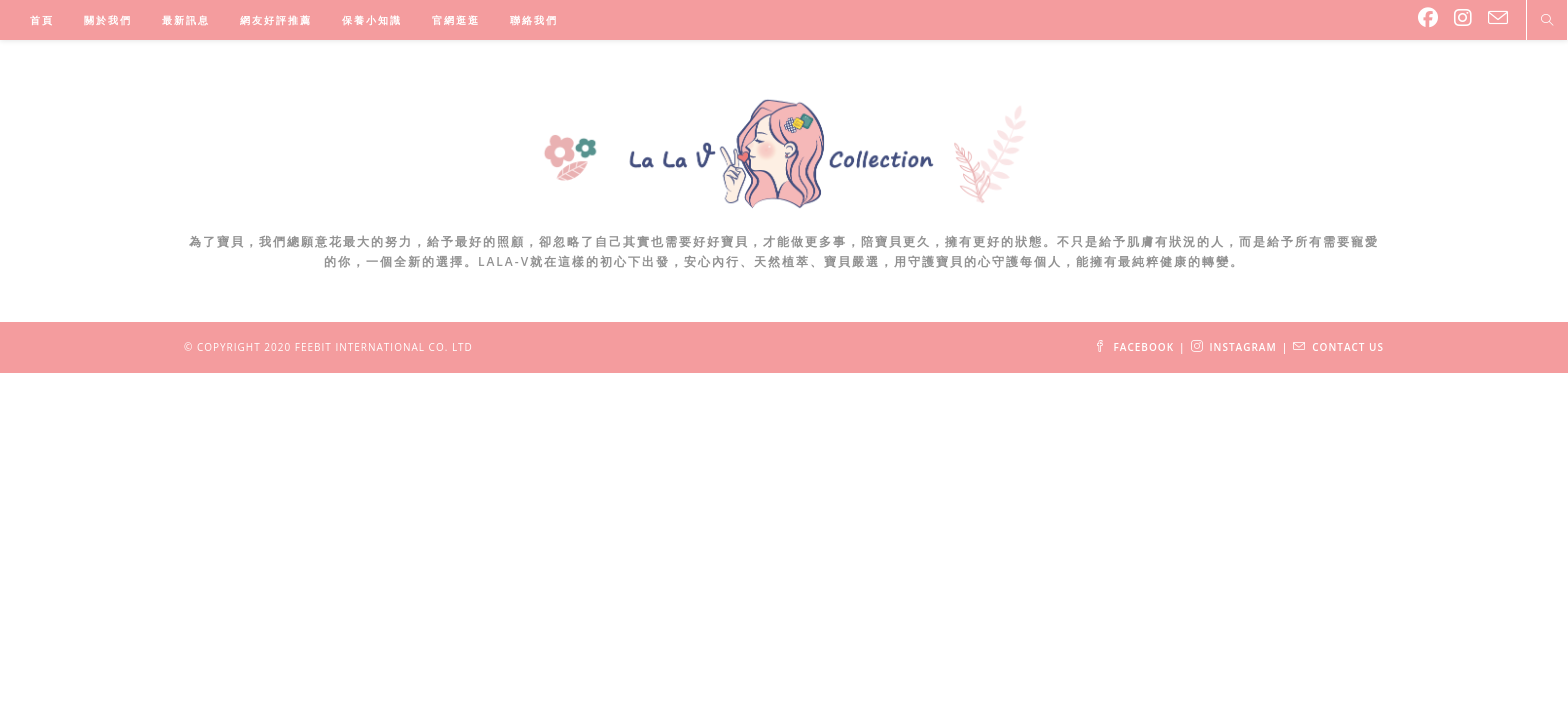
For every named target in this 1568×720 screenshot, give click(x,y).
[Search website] (1547, 21)
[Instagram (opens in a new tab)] (1463, 18)
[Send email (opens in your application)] (1498, 18)
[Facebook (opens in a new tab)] (1428, 18)
